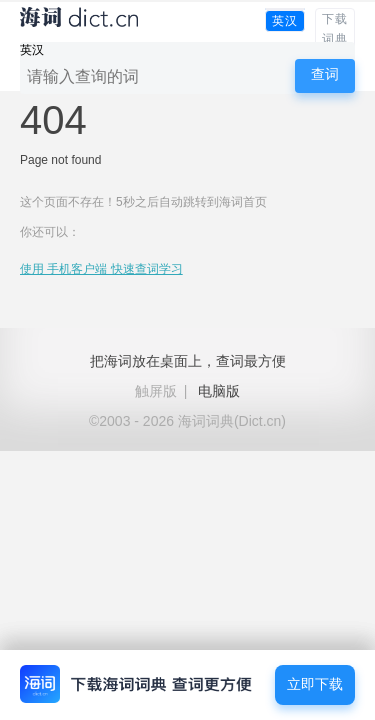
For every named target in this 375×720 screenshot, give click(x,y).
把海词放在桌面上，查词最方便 (188, 361)
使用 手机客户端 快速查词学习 (101, 269)
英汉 (285, 21)
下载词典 (335, 29)
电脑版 (219, 391)
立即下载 (315, 684)
